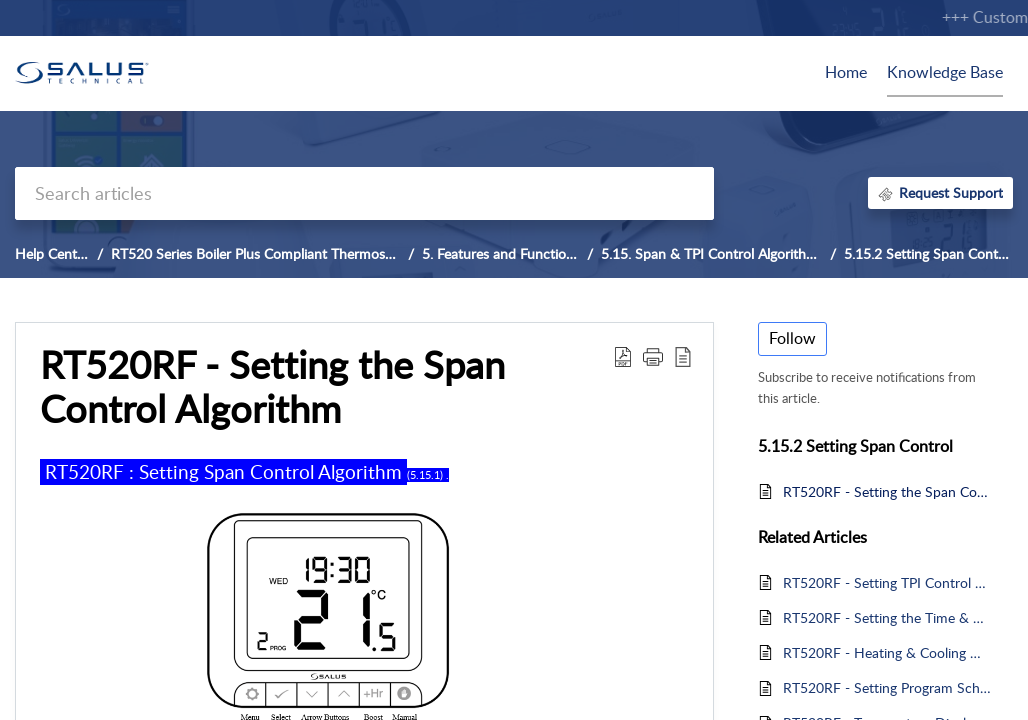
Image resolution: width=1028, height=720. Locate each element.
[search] (364, 193)
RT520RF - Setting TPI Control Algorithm (888, 582)
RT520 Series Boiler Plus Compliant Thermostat (256, 253)
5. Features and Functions (501, 253)
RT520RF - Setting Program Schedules (888, 687)
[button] (623, 356)
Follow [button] (792, 338)
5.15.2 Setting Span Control (929, 253)
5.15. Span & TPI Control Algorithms (712, 253)
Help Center (52, 253)
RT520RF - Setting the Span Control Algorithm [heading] (272, 387)
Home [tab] (846, 72)
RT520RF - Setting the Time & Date (888, 617)
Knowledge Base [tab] (945, 72)
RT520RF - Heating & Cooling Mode (888, 652)
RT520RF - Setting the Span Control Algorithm (888, 491)
